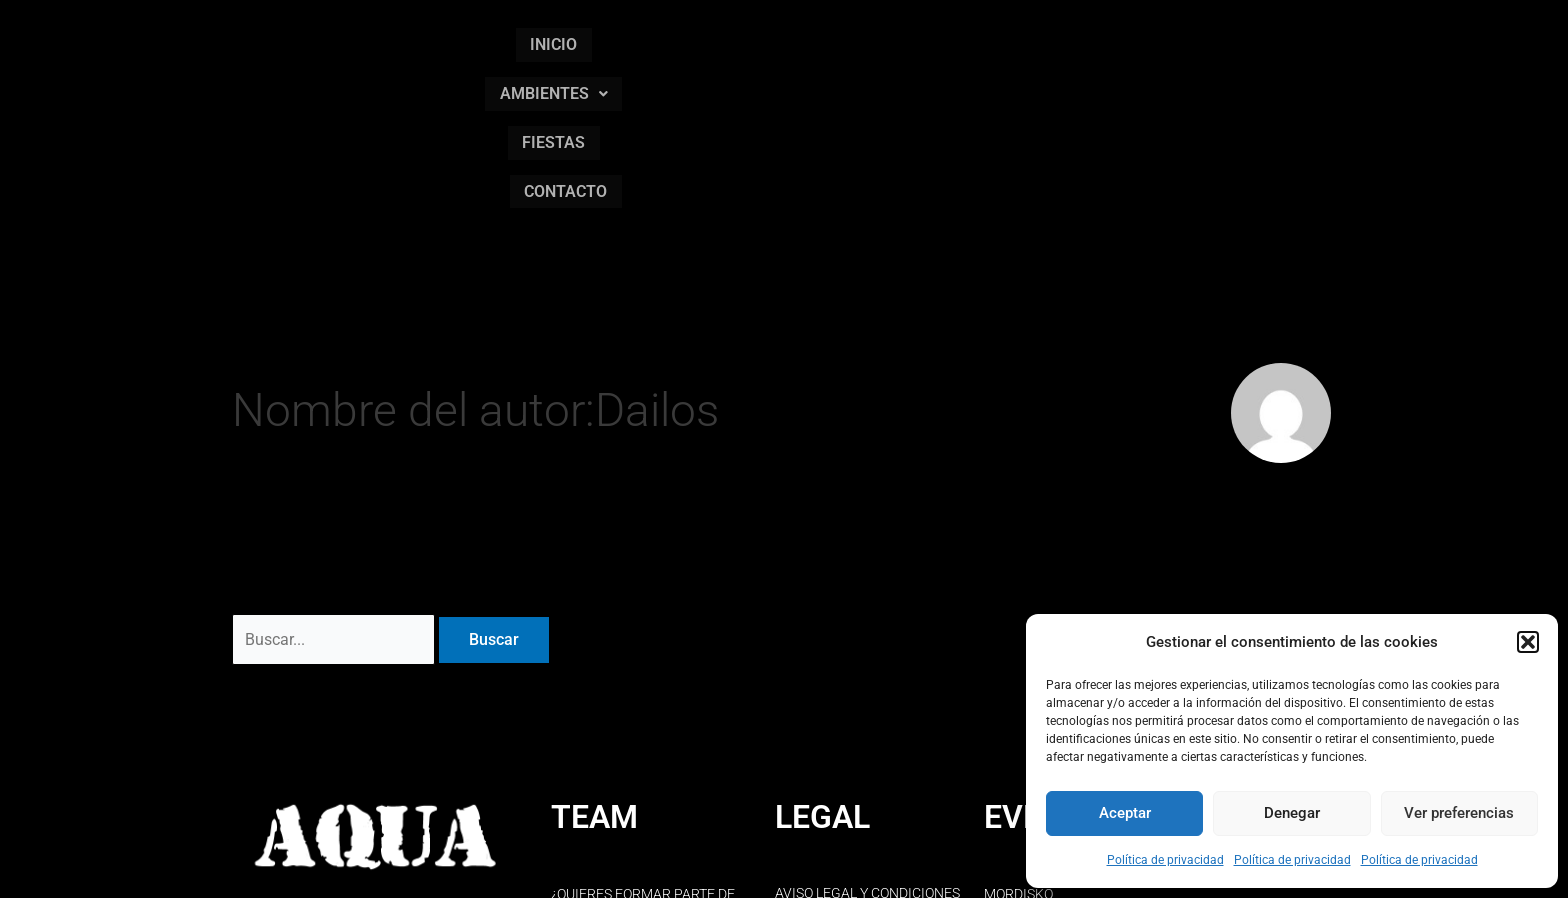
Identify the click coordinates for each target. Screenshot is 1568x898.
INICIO (736, 39)
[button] (1528, 642)
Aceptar (1125, 813)
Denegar (1292, 813)
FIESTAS (987, 39)
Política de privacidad (1165, 860)
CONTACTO (1104, 39)
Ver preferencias (1459, 813)
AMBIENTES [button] (858, 39)
